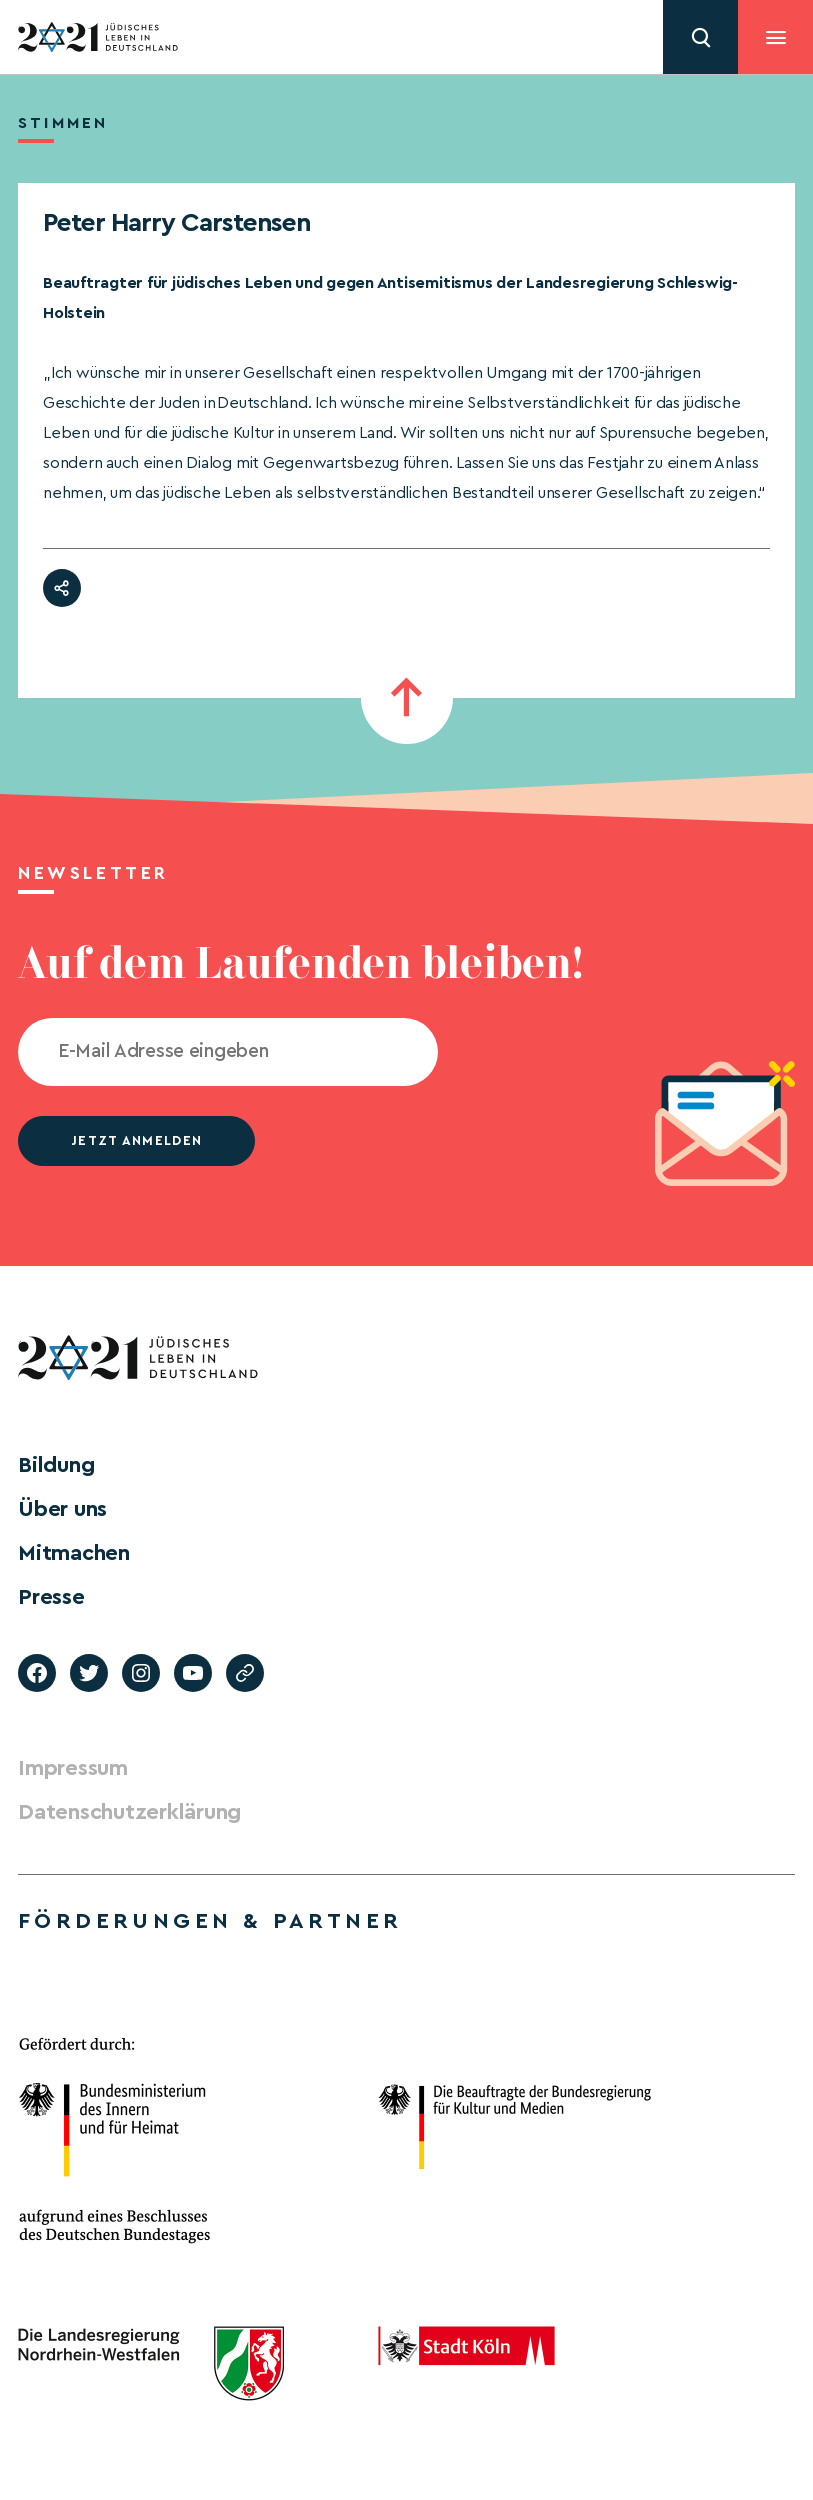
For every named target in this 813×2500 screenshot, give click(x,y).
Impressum (73, 1768)
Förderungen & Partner (210, 1921)
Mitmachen (74, 1553)
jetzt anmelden (136, 1140)
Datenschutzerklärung (129, 1812)
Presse (51, 1597)
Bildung (56, 1465)
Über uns (62, 1509)
